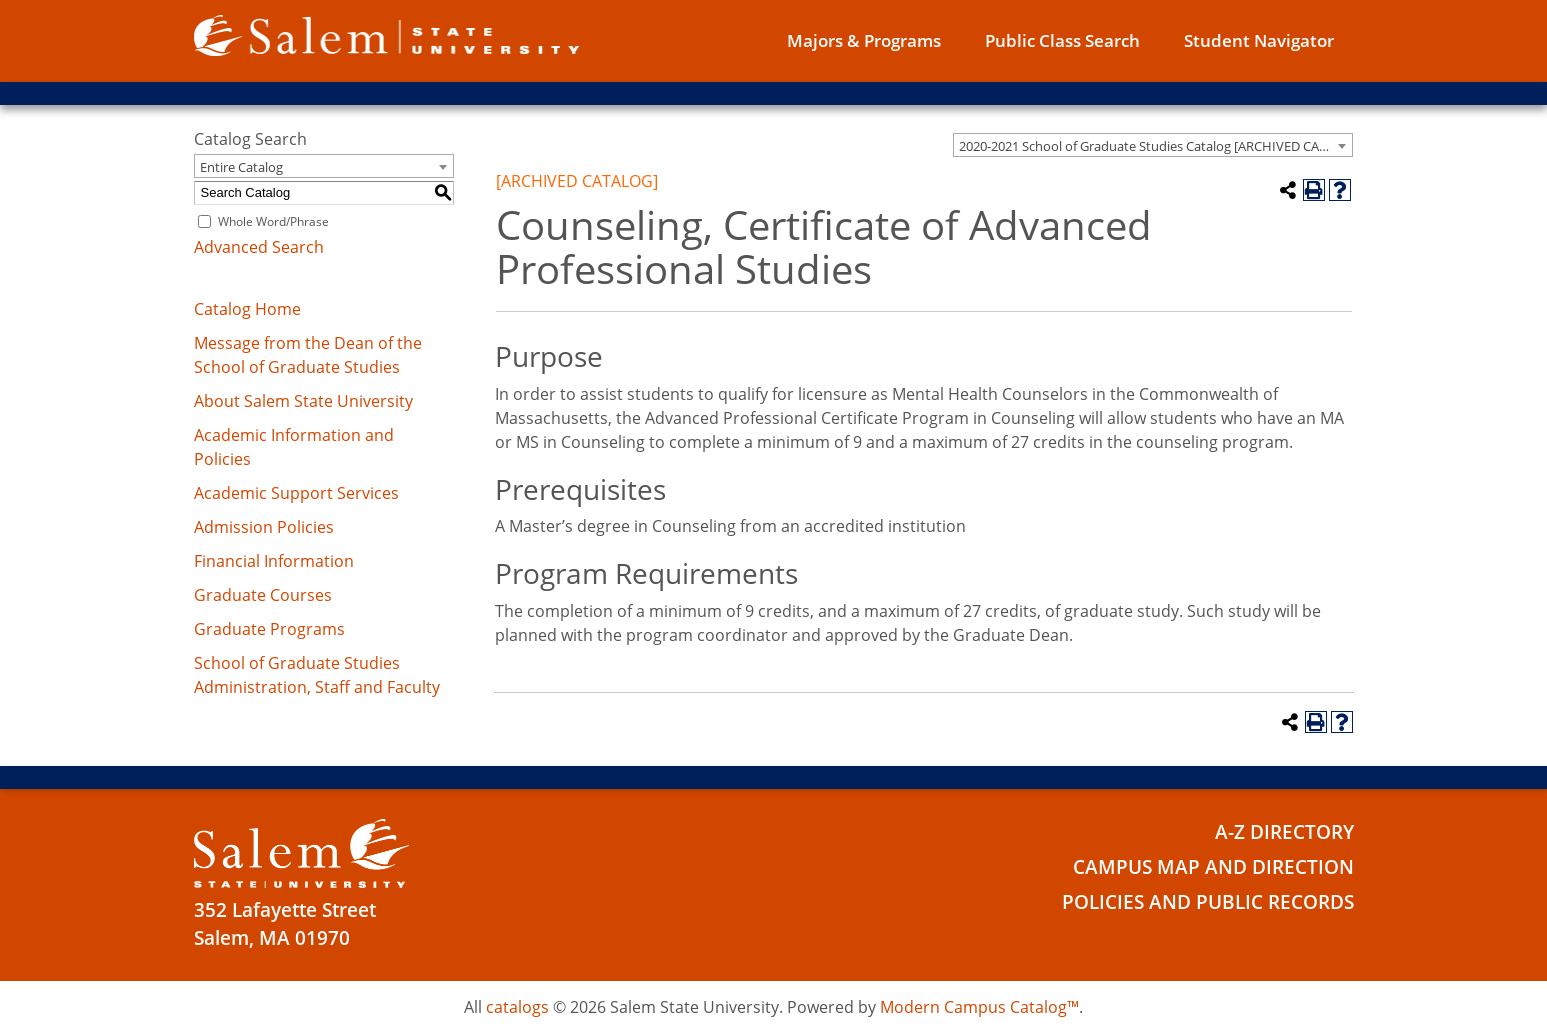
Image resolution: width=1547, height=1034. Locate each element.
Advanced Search (259, 247)
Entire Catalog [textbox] (241, 167)
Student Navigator (1259, 40)
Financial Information (274, 561)
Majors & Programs (864, 40)
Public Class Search (1062, 40)
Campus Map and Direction (1213, 867)
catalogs (517, 1007)
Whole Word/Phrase (273, 221)
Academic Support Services (296, 493)
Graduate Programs (269, 629)
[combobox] (1153, 145)
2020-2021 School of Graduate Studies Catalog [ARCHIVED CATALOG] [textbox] (1155, 146)
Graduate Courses (263, 595)
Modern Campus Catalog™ (979, 1007)
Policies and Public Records (1208, 902)
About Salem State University (303, 401)
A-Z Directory (1284, 832)
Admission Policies (264, 527)
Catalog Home (247, 309)
